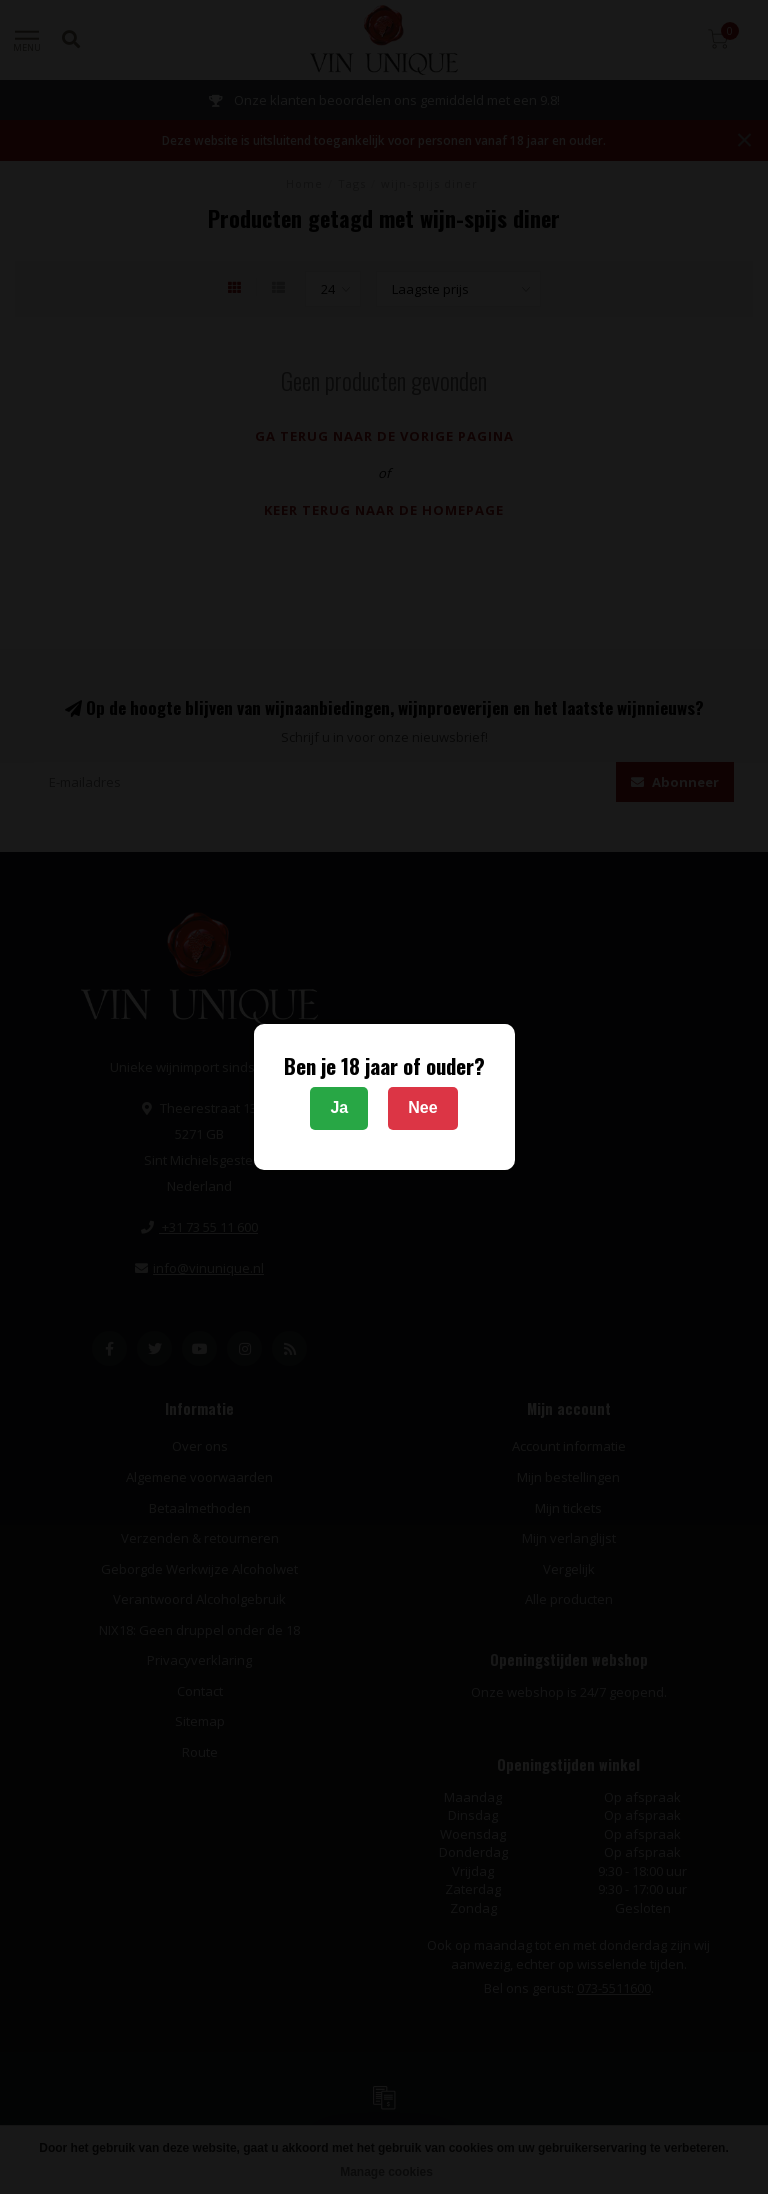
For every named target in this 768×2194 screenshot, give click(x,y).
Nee (422, 1107)
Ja (339, 1107)
